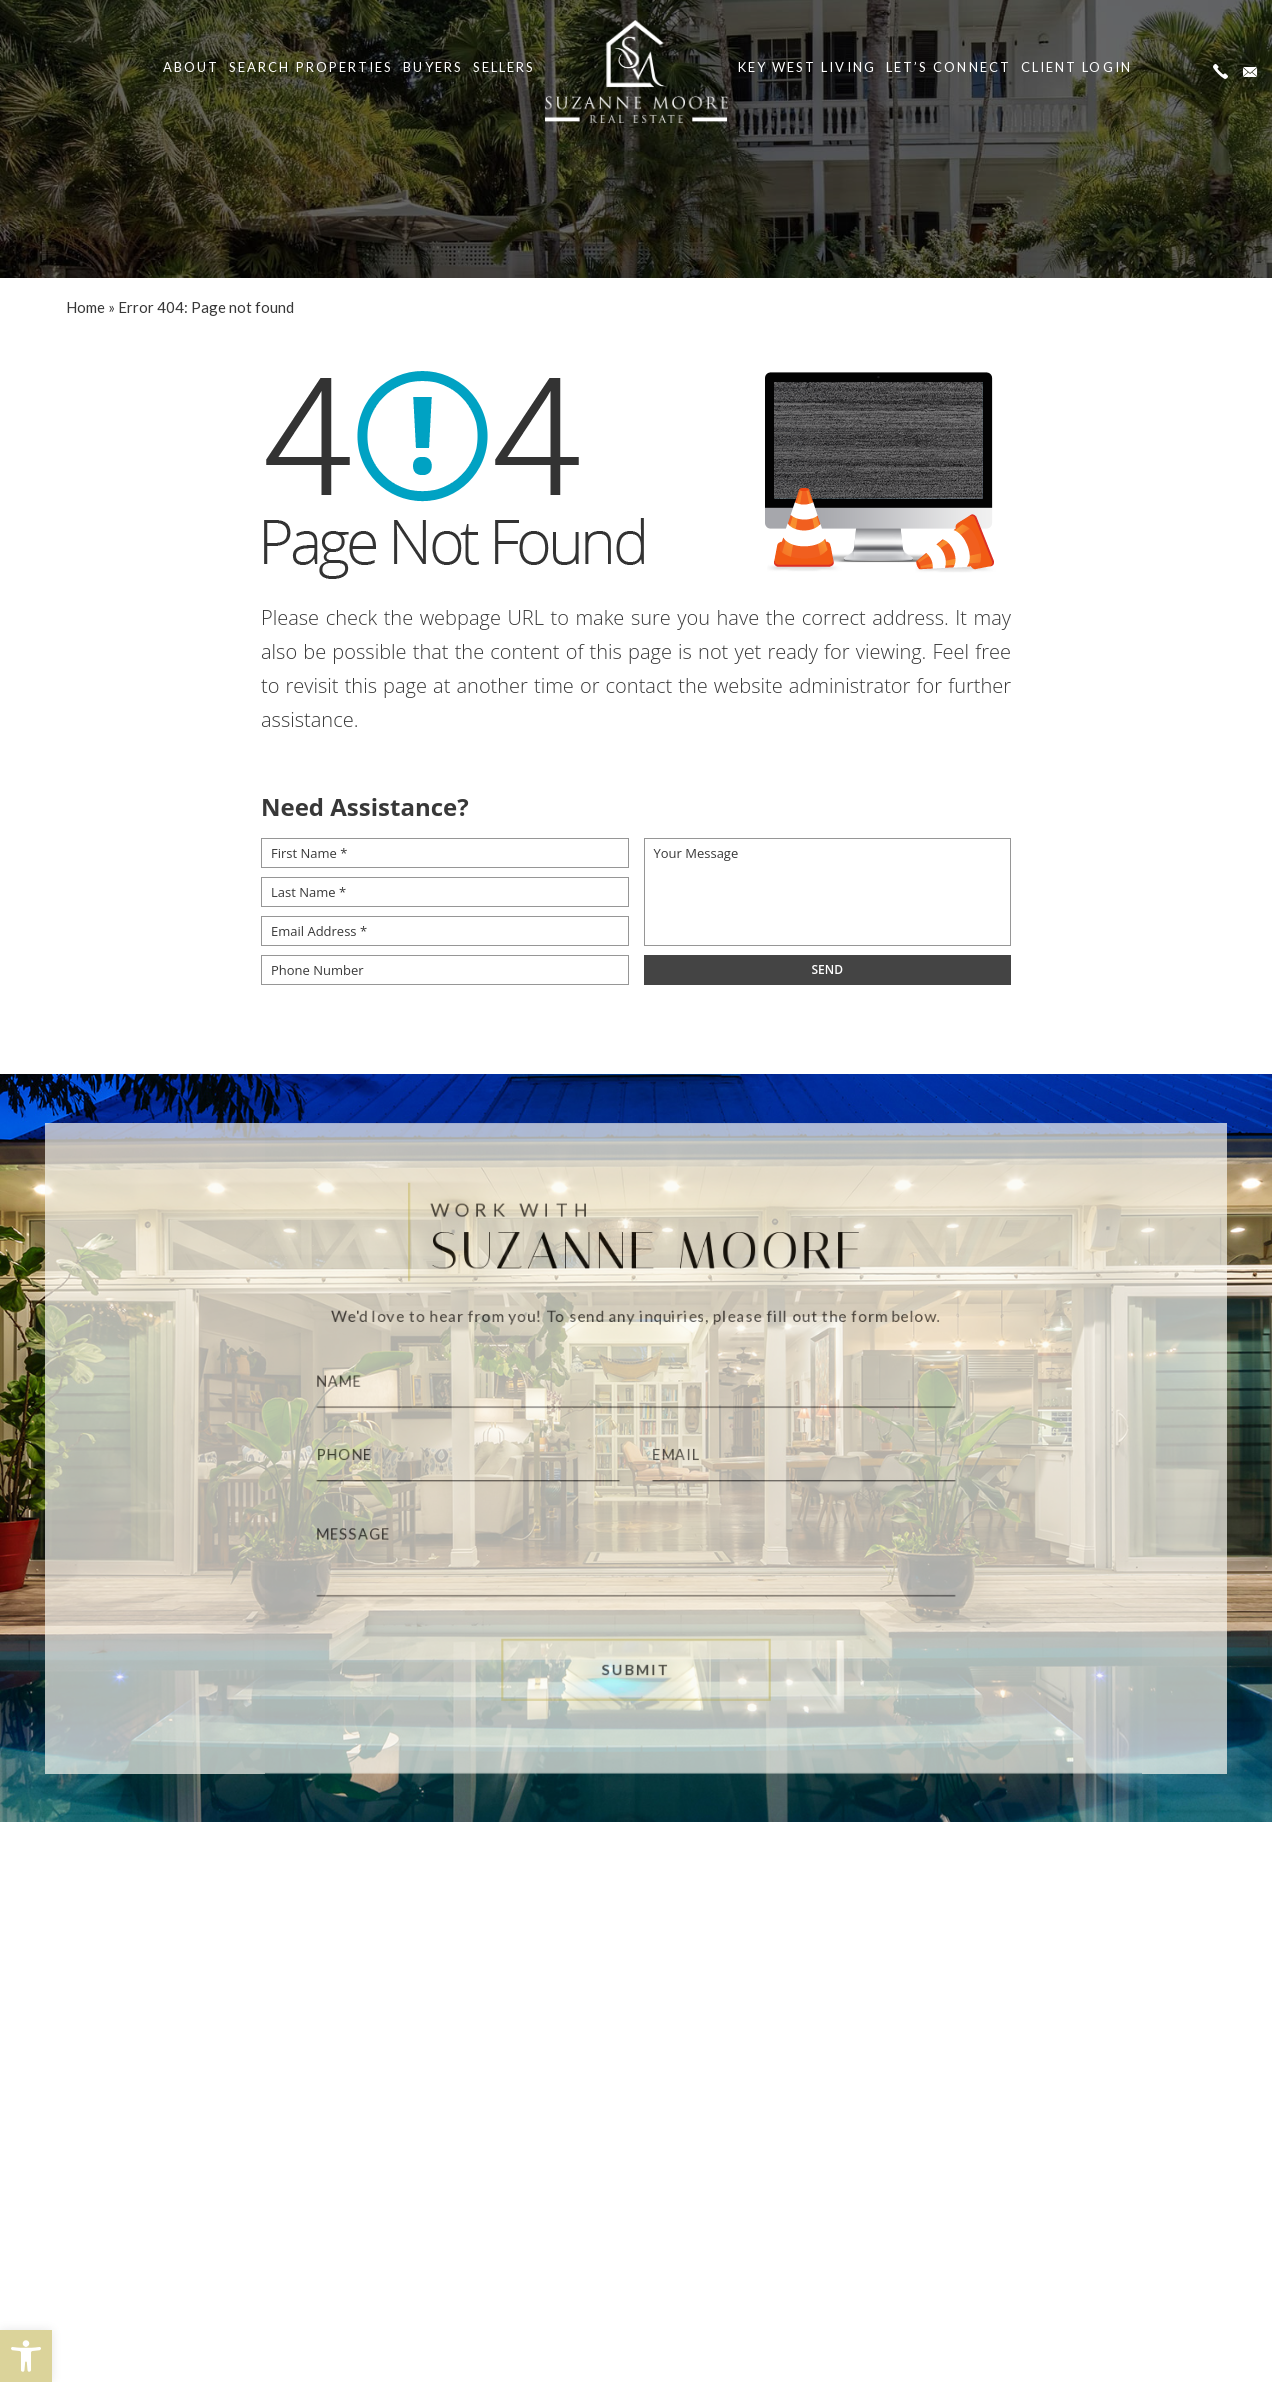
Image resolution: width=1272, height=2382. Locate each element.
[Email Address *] (445, 931)
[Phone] (455, 1456)
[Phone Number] (445, 970)
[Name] (636, 1377)
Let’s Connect (948, 67)
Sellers (504, 67)
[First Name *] (445, 853)
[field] (828, 970)
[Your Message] (828, 892)
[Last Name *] (445, 892)
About (191, 67)
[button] (26, 2356)
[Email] (817, 1456)
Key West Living (807, 67)
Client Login (1076, 67)
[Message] (636, 1557)
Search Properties (311, 67)
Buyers (432, 67)
